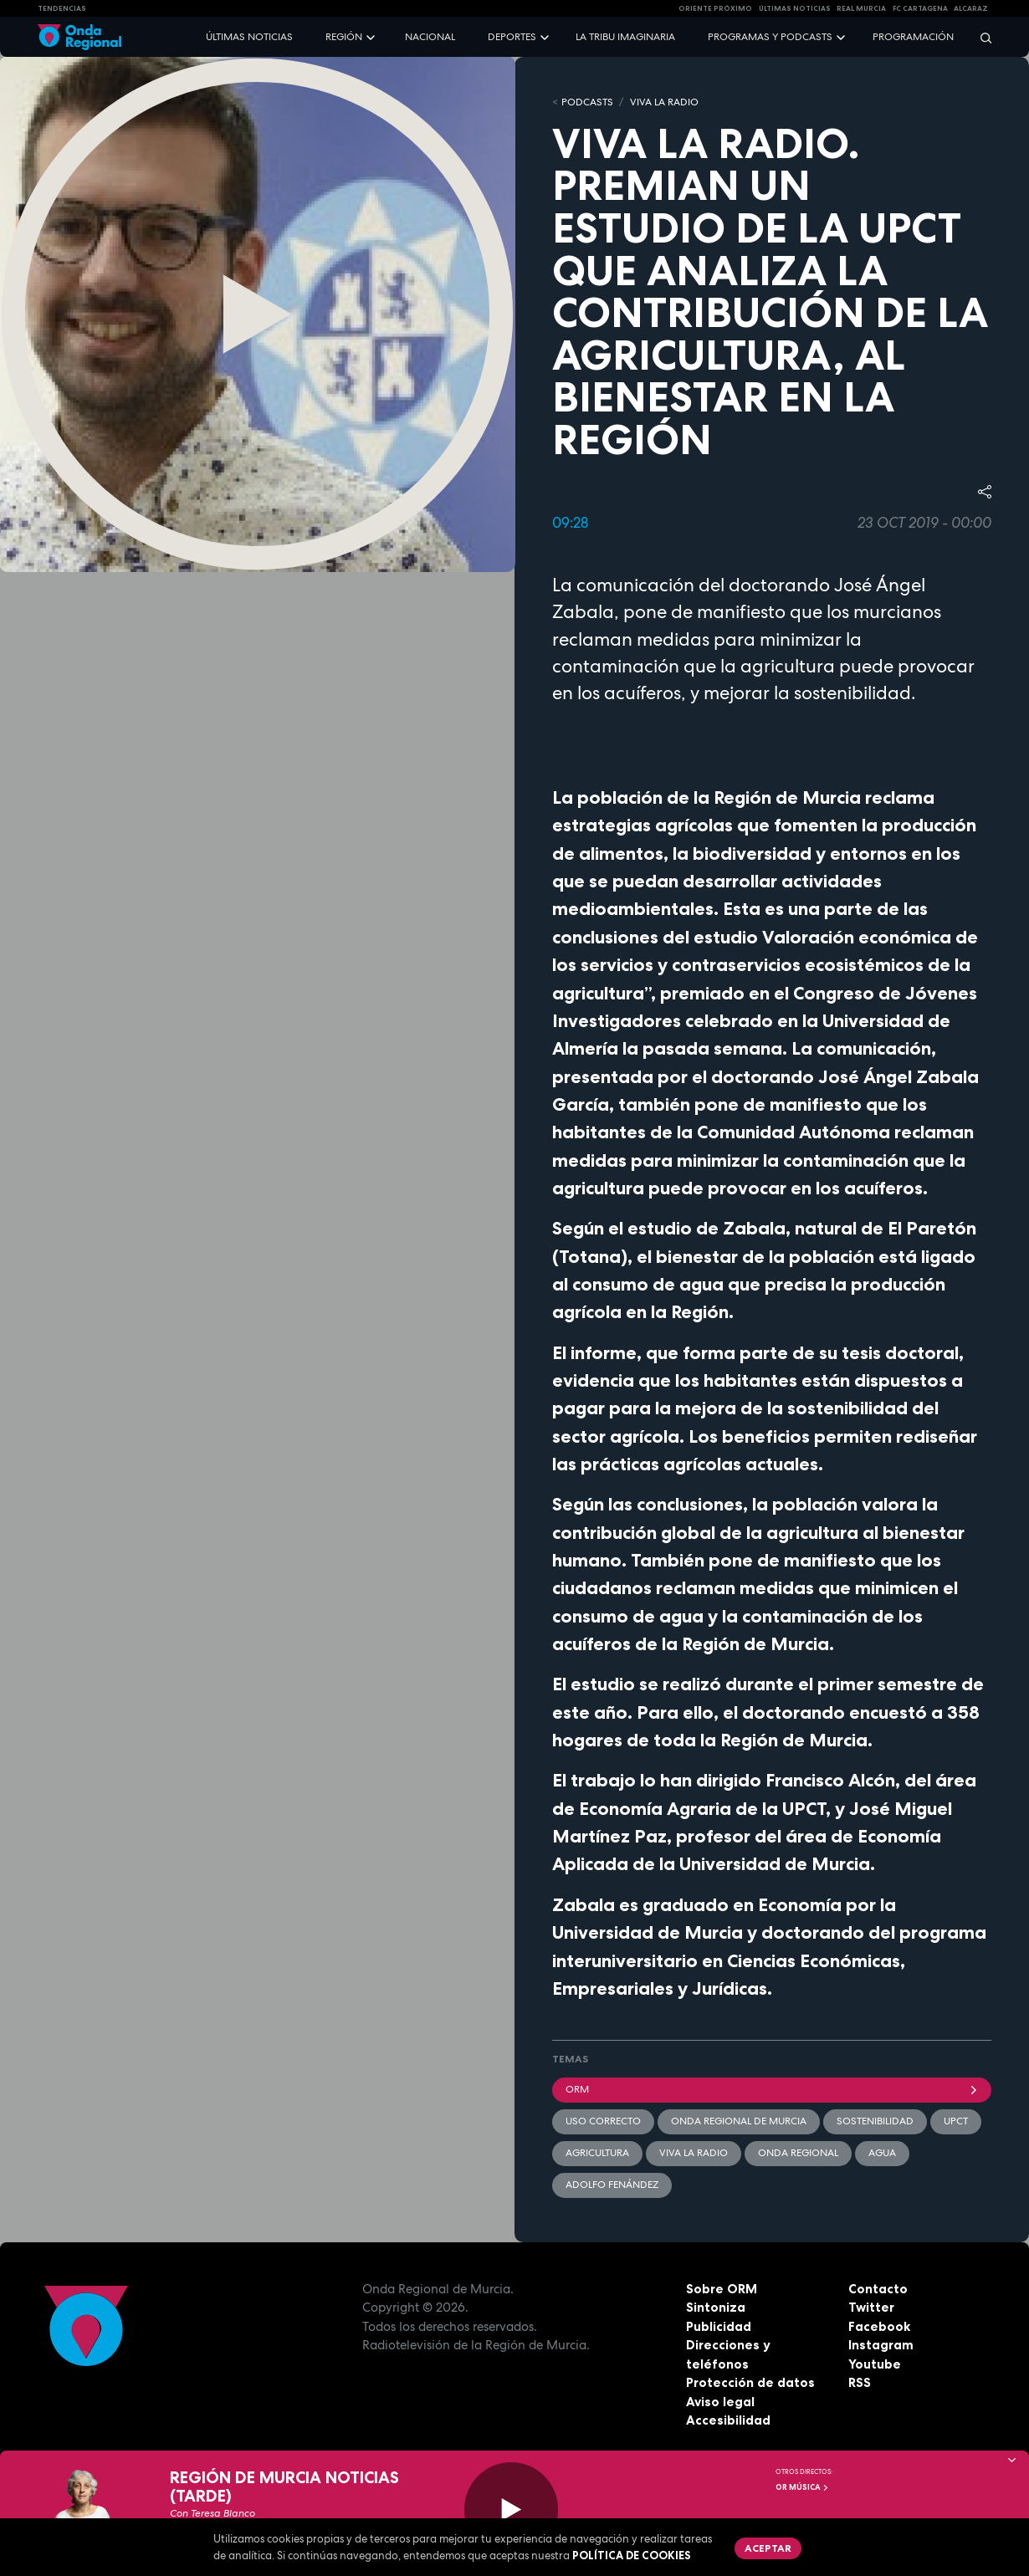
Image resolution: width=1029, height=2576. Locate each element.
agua (882, 2152)
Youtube (874, 2364)
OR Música (802, 2487)
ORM (772, 2089)
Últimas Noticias (795, 8)
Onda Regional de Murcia (738, 2121)
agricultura (597, 2152)
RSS (859, 2382)
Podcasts (587, 102)
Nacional (430, 36)
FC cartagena (920, 8)
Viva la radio (693, 2152)
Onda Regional (798, 2152)
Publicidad (718, 2326)
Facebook (879, 2326)
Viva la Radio (664, 102)
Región (343, 36)
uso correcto (603, 2121)
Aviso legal (720, 2402)
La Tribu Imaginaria (625, 36)
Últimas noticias (249, 36)
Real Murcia (861, 8)
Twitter (871, 2307)
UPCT (956, 2121)
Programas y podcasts (770, 36)
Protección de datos (750, 2382)
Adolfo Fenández (612, 2184)
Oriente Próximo (715, 8)
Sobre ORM (721, 2289)
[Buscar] (980, 37)
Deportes (512, 36)
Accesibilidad (728, 2420)
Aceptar (768, 2548)
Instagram (881, 2345)
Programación (913, 36)
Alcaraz (971, 8)
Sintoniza (715, 2307)
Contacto (878, 2289)
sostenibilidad (875, 2121)
